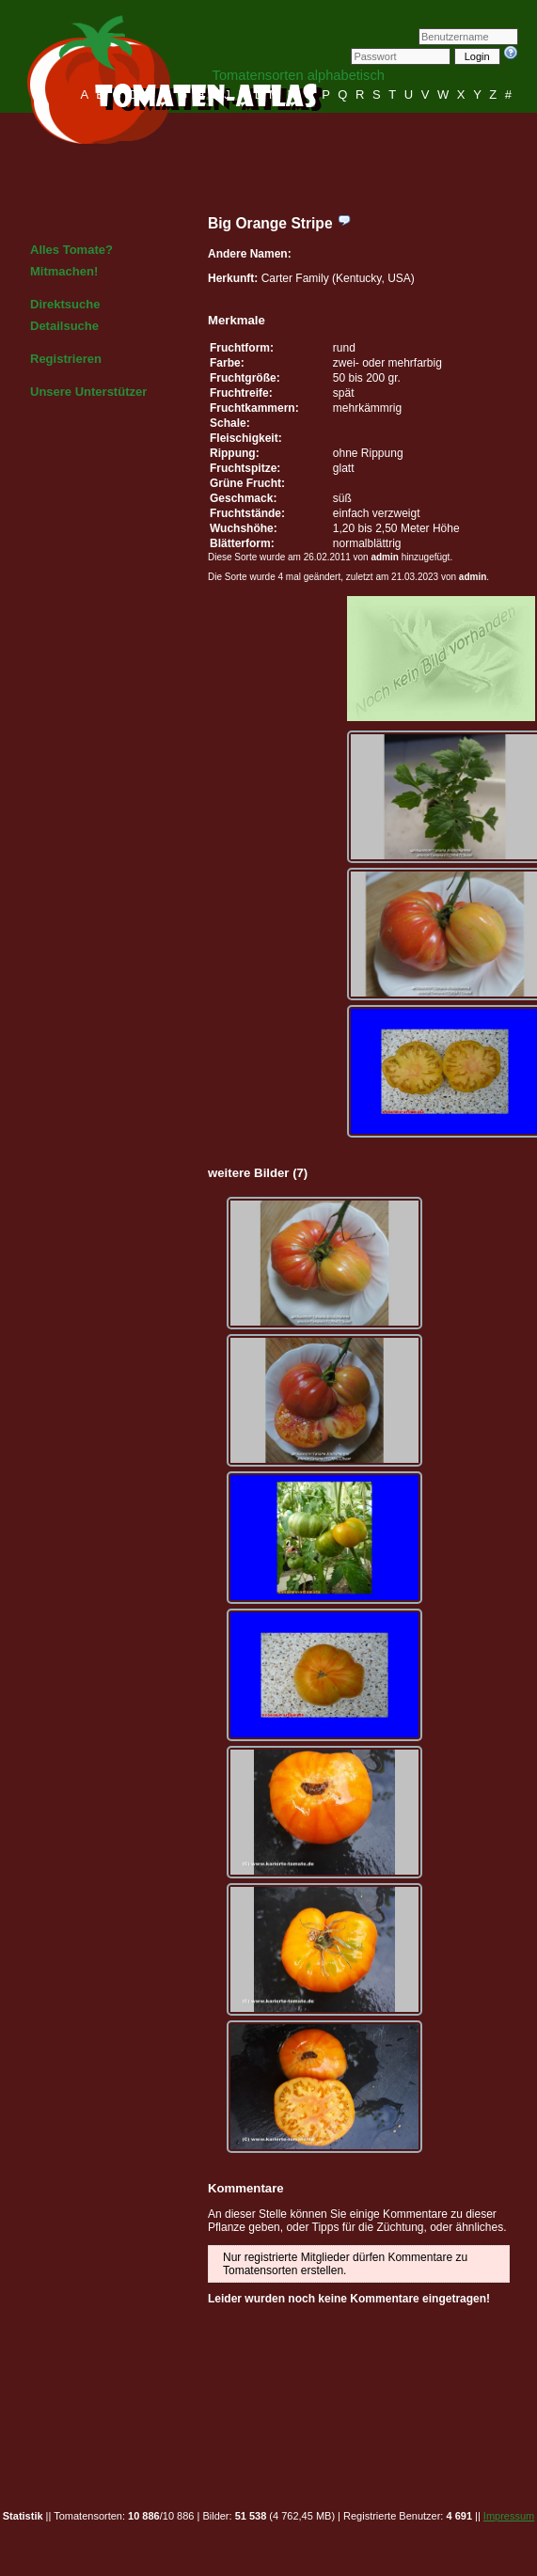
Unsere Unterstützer (88, 392)
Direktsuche (65, 304)
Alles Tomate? (71, 250)
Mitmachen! (64, 271)
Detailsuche (64, 326)
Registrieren (66, 359)
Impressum (508, 2515)
